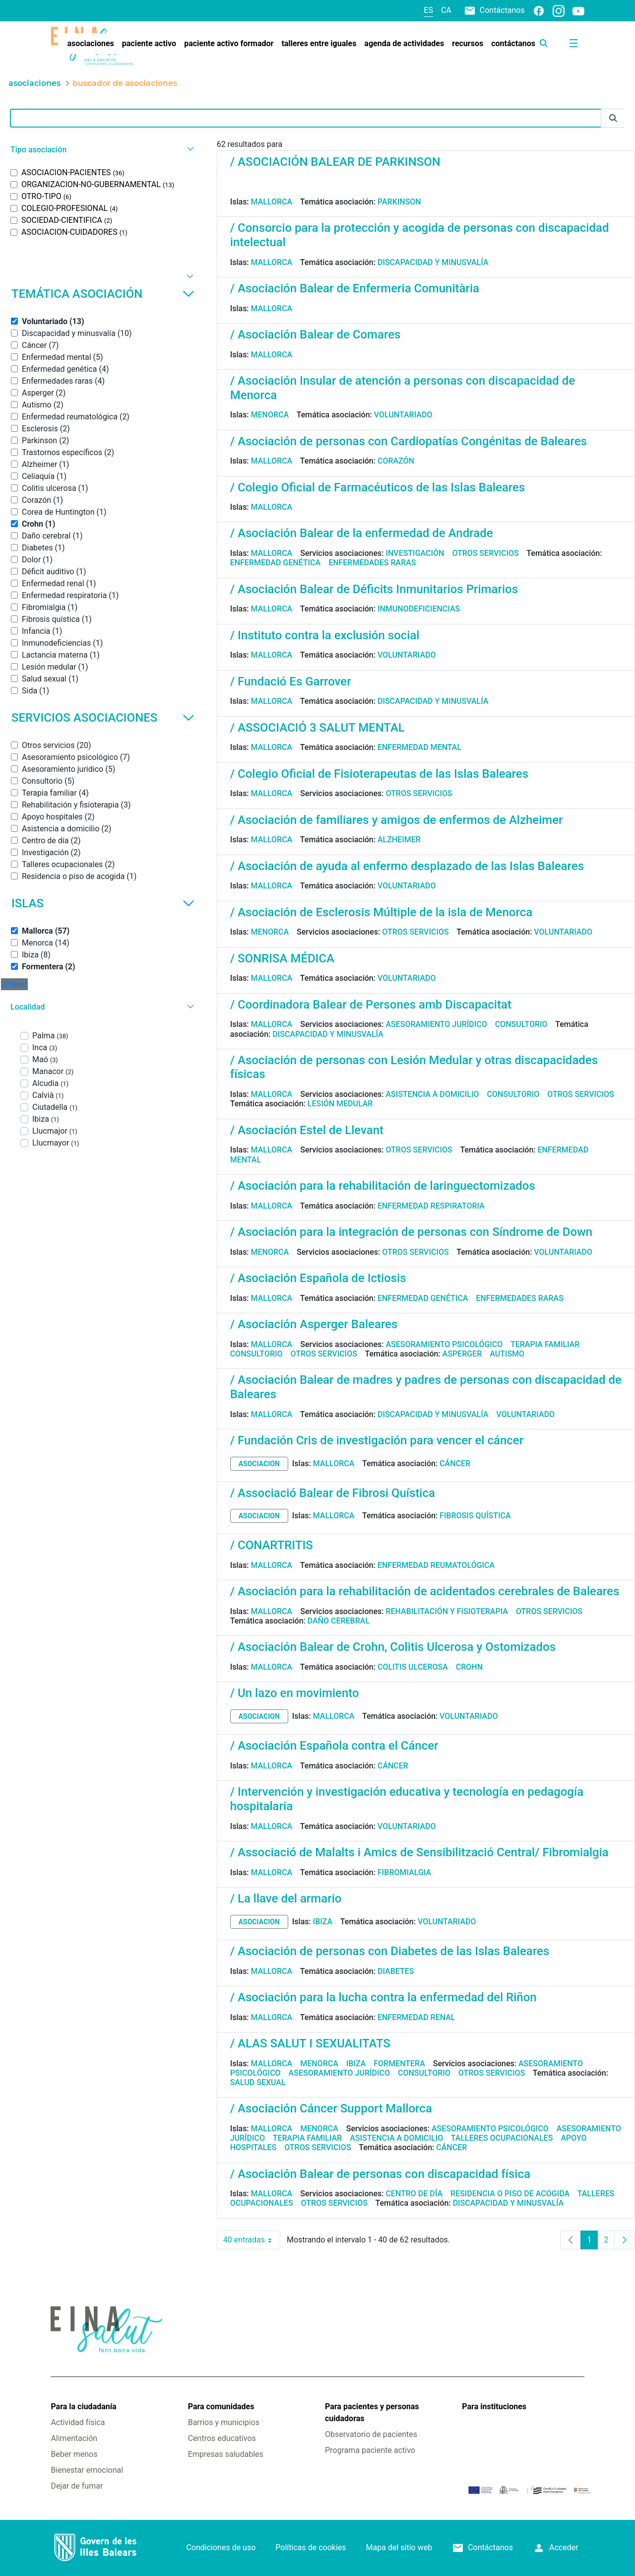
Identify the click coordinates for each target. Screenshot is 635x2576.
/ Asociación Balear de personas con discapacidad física (380, 2174)
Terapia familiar (544, 1344)
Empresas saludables (225, 2454)
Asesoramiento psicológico (444, 1344)
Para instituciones (494, 2406)
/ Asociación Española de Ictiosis (318, 1278)
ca (446, 10)
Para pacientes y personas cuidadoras (372, 2412)
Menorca (270, 414)
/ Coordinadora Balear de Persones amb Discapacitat (370, 1005)
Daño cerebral (339, 1621)
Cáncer (455, 1463)
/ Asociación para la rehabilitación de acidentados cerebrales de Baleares (425, 1591)
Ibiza (323, 1921)
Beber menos (74, 2454)
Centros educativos (222, 2438)
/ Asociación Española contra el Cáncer (334, 1746)
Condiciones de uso (220, 2547)
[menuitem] (90, 44)
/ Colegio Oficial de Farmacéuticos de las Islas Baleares (377, 487)
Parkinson (399, 201)
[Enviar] (613, 118)
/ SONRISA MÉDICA (282, 958)
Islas (102, 903)
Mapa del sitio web (399, 2547)
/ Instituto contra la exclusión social (325, 635)
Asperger (462, 1353)
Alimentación (74, 2438)
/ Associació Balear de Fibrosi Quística (332, 1493)
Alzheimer (399, 839)
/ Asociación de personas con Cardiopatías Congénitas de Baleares (408, 441)
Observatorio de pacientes (371, 2434)
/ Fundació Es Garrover (290, 681)
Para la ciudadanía (83, 2406)
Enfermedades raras (372, 562)
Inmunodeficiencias (419, 608)
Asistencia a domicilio (432, 1094)
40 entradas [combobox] (251, 2240)
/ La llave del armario (286, 1898)
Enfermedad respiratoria (431, 1206)
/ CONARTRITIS (271, 1545)
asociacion (259, 1464)
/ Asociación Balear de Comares (315, 334)
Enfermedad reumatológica (436, 1565)
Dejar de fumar (77, 2486)
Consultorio (521, 1024)
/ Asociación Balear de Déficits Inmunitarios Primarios (374, 589)
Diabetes (396, 1971)
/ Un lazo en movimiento (294, 1693)
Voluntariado (403, 414)
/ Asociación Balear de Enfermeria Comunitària (354, 288)
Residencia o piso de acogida (510, 2193)
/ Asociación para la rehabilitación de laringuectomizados (382, 1186)
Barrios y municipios (223, 2422)
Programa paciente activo (370, 2450)
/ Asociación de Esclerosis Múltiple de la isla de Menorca (381, 912)
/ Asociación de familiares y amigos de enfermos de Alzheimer (396, 820)
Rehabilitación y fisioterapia (446, 1611)
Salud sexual (258, 2082)
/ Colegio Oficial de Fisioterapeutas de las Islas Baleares (379, 774)
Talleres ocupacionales (502, 2138)
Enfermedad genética (275, 562)
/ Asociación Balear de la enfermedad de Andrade (361, 533)
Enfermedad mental (419, 747)
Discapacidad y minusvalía (433, 262)
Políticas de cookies (310, 2547)
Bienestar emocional (87, 2470)
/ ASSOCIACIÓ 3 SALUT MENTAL (317, 728)
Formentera (399, 2063)
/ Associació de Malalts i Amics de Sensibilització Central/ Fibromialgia (419, 1852)
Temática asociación (102, 294)
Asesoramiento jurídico (436, 1024)
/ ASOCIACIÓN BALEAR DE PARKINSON (335, 162)
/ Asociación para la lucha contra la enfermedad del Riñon (383, 1997)
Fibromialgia (404, 1872)
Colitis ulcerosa (413, 1667)
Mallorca (272, 201)
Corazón (396, 461)
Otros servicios (485, 553)
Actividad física (78, 2422)
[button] (100, 149)
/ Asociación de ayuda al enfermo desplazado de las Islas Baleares (407, 866)
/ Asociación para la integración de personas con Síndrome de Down (411, 1232)
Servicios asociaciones (102, 718)
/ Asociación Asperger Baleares (314, 1324)
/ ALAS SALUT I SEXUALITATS (310, 2043)
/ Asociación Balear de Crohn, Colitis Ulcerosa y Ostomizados (393, 1647)
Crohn (469, 1667)
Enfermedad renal (416, 2017)
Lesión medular (340, 1103)
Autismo (507, 1353)
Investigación (414, 553)
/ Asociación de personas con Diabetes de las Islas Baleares (390, 1951)
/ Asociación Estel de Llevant (306, 1130)
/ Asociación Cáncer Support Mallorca (331, 2108)
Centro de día (414, 2193)
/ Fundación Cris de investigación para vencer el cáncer (376, 1440)
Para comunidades (221, 2406)
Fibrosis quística (475, 1515)
